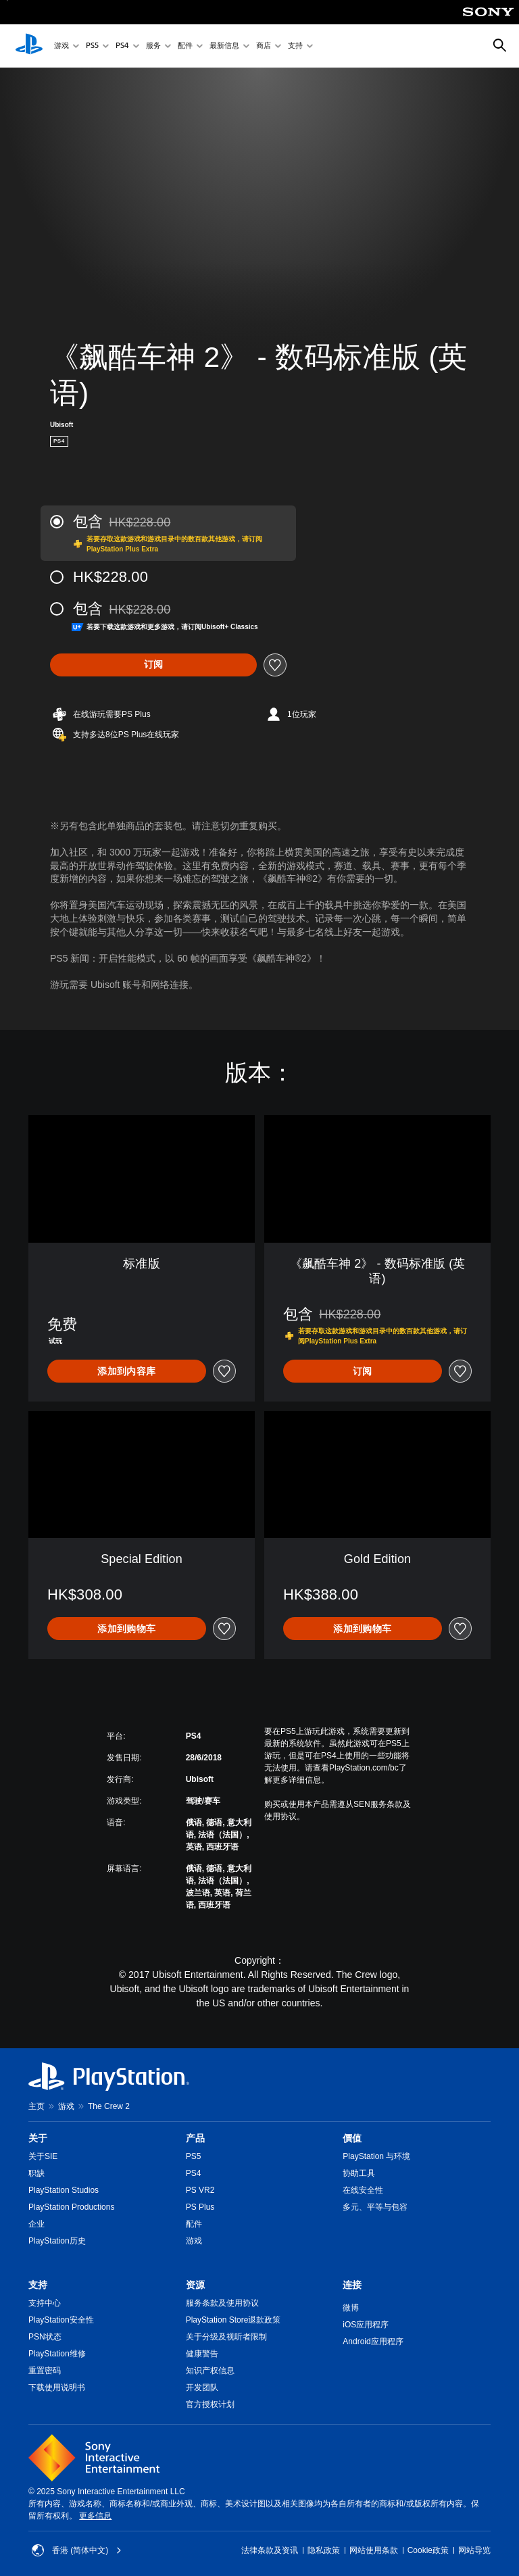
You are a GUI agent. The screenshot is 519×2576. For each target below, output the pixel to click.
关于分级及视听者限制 (226, 2337)
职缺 (36, 2173)
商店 (263, 46)
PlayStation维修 (57, 2353)
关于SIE (42, 2156)
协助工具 (359, 2173)
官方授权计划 (210, 2404)
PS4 (122, 46)
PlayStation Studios (63, 2190)
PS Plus (200, 2207)
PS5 (92, 46)
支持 (295, 46)
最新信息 (224, 46)
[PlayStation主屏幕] (29, 46)
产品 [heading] (195, 2138)
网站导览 (474, 2550)
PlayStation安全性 (61, 2320)
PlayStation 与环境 (376, 2156)
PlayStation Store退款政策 (233, 2320)
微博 (351, 2307)
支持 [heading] (37, 2284)
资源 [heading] (195, 2284)
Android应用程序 (373, 2341)
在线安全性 (363, 2190)
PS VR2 (200, 2190)
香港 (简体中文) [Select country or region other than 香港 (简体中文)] (76, 2550)
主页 (36, 2106)
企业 (36, 2224)
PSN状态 (44, 2337)
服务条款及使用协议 (222, 2303)
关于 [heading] (37, 2138)
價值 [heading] (352, 2138)
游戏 (61, 46)
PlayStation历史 (57, 2241)
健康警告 (202, 2353)
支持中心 (44, 2303)
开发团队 (202, 2387)
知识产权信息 (210, 2370)
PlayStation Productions (71, 2207)
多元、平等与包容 (375, 2207)
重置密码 (44, 2370)
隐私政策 (323, 2550)
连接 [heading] (352, 2284)
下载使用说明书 (56, 2387)
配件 (185, 46)
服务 (153, 46)
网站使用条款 (373, 2550)
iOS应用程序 (366, 2324)
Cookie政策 (428, 2550)
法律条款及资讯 (269, 2550)
